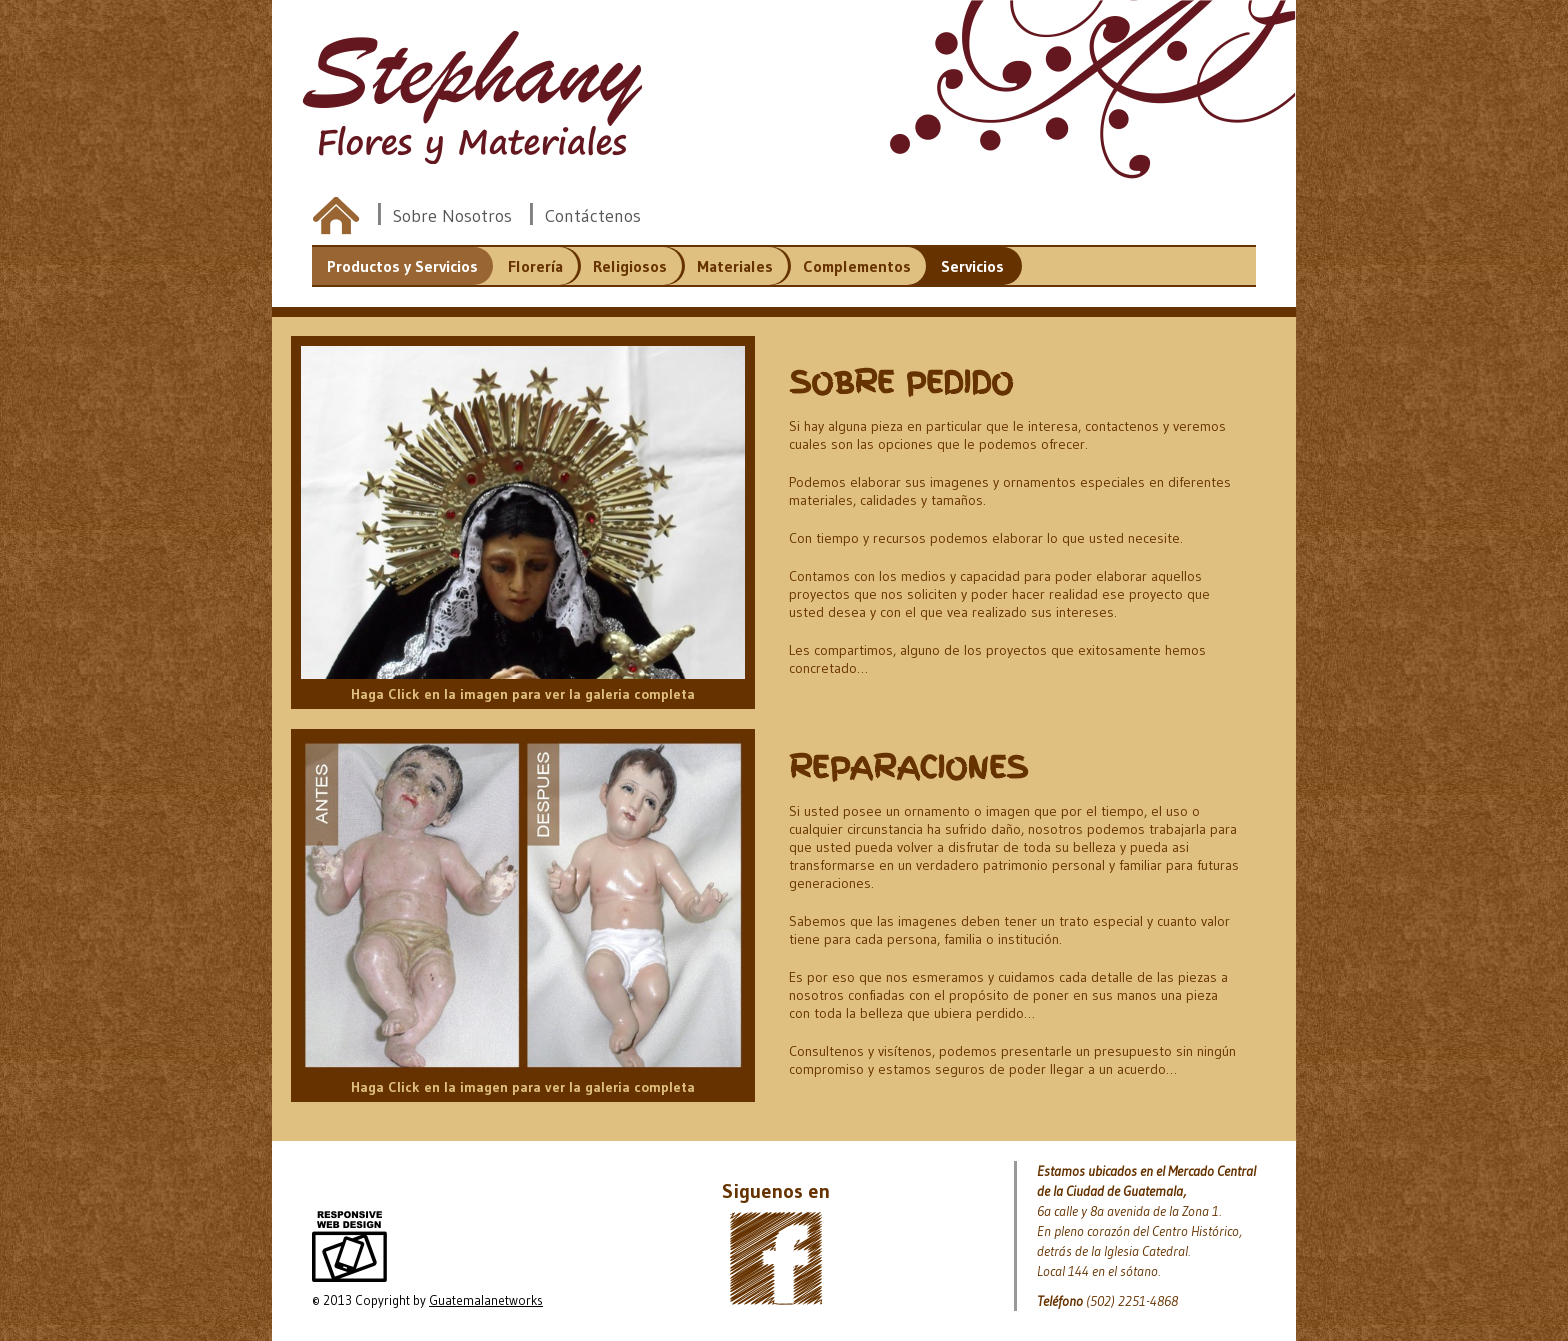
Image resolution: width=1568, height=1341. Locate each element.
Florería (535, 266)
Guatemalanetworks (486, 1300)
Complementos (857, 266)
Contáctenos (593, 216)
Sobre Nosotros (452, 216)
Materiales (735, 266)
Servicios (972, 266)
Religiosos (630, 266)
